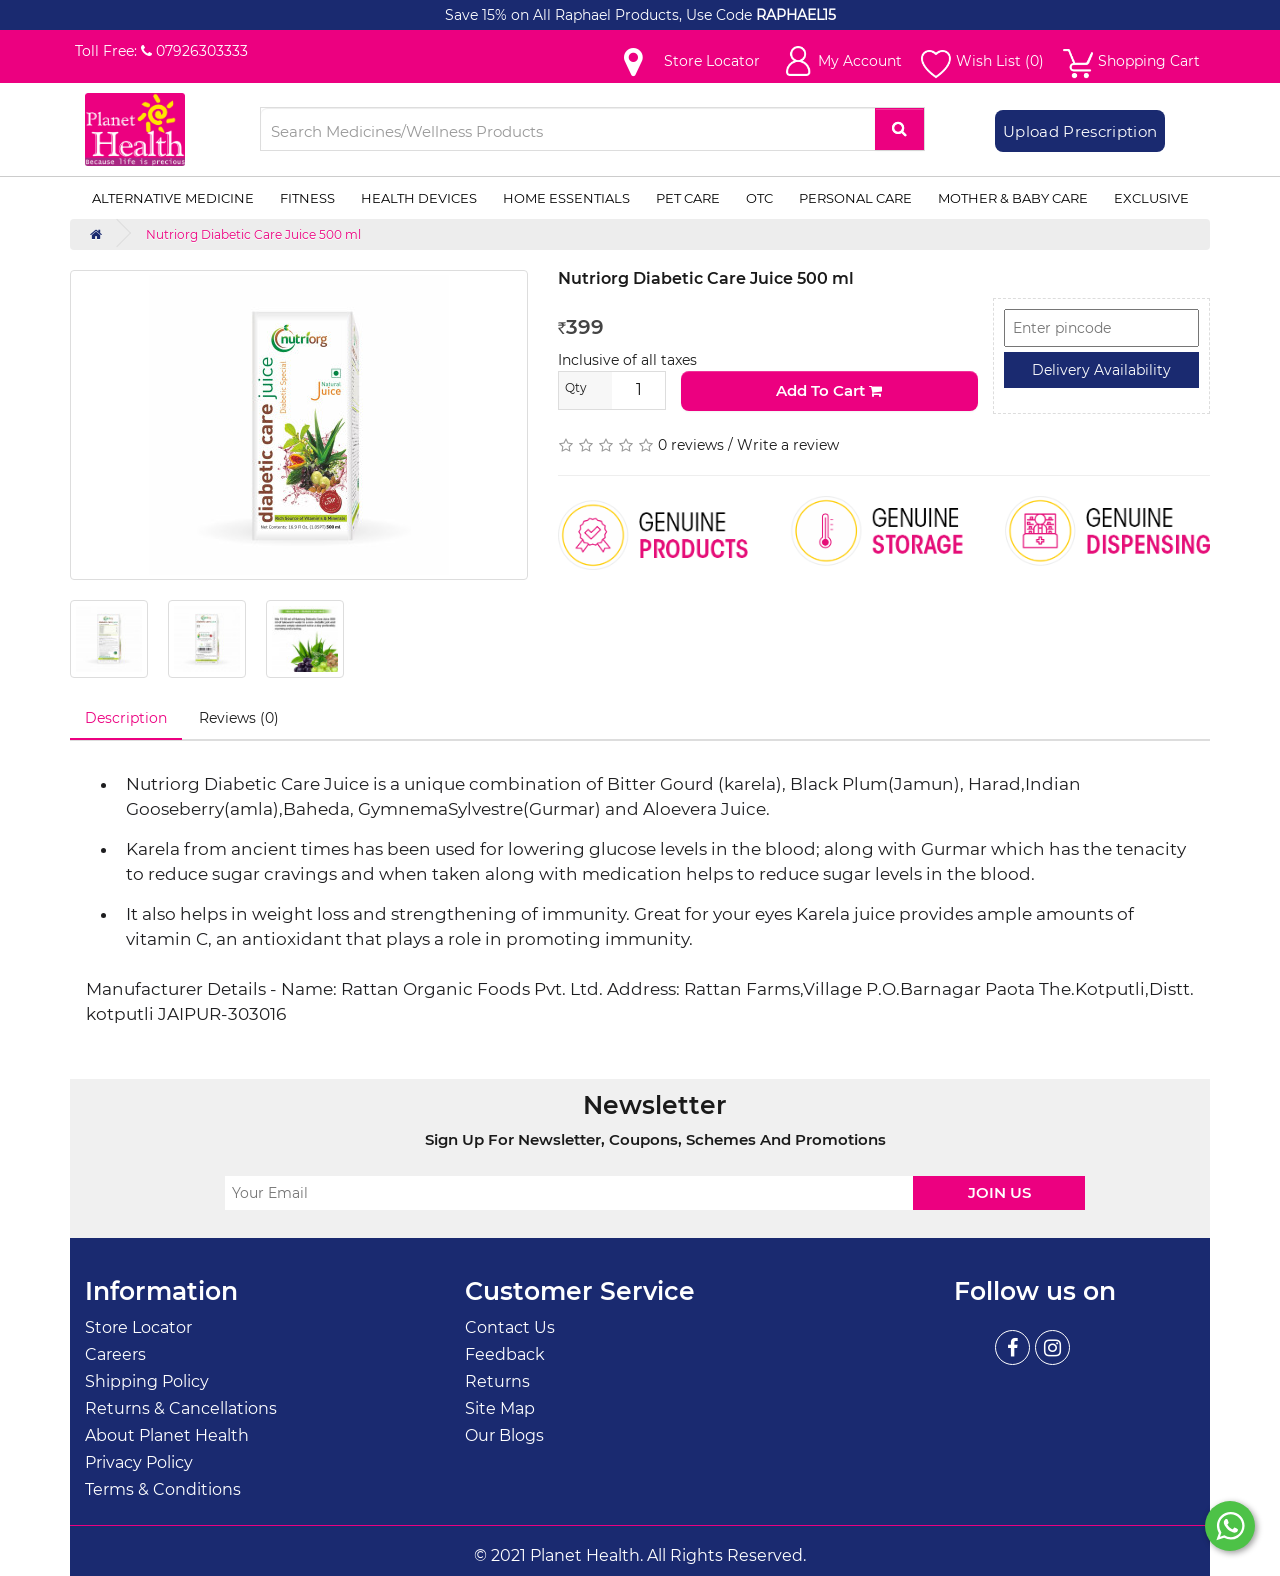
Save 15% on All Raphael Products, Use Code (600, 15)
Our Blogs (504, 1435)
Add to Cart (829, 390)
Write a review (788, 445)
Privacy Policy (139, 1462)
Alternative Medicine (173, 198)
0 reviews (691, 445)
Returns (497, 1381)
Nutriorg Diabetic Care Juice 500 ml (253, 234)
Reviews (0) (239, 718)
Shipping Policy (147, 1381)
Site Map (500, 1408)
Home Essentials (566, 198)
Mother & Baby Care (1013, 198)
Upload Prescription (1080, 131)
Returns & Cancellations (181, 1408)
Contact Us (510, 1327)
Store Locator (138, 1327)
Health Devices (419, 198)
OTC (759, 198)
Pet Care (688, 198)
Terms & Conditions (163, 1489)
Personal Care (855, 198)
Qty (576, 387)
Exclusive (1151, 198)
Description (126, 718)
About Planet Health (167, 1435)
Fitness (307, 198)
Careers (115, 1354)
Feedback (505, 1354)
